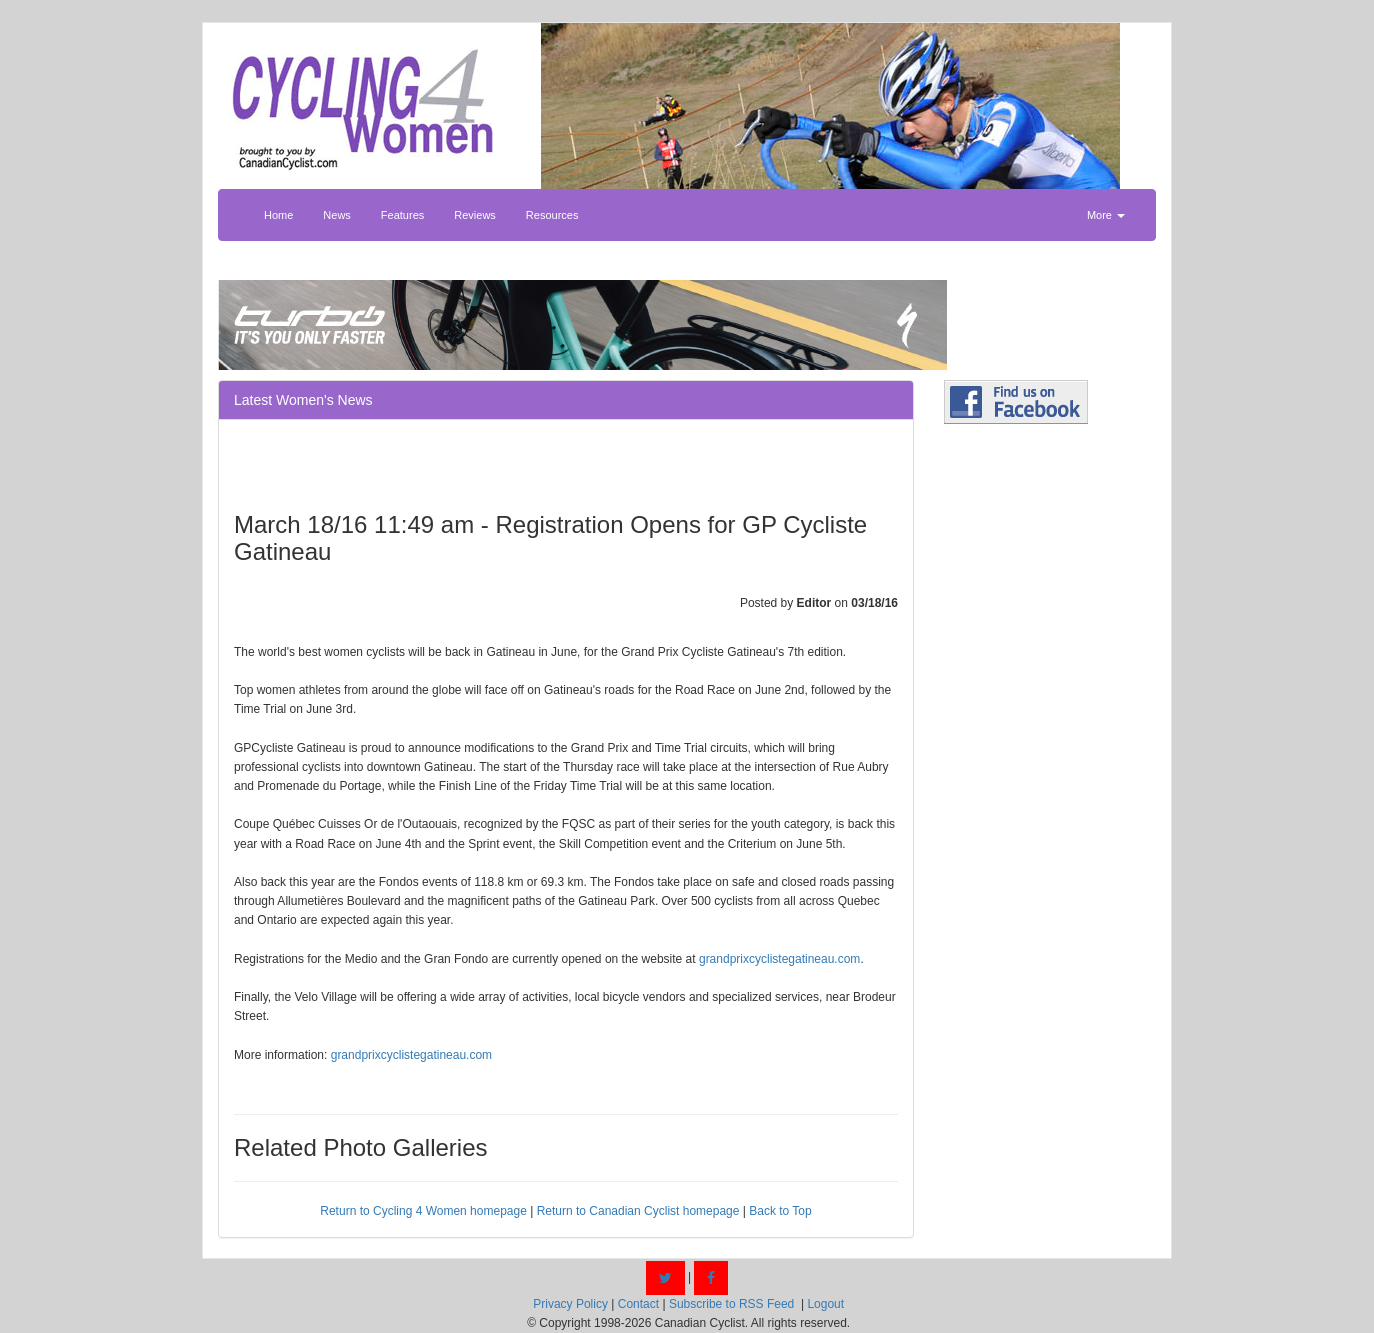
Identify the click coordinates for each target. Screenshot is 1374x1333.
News (337, 215)
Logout (825, 1304)
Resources (552, 215)
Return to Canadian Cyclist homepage (638, 1211)
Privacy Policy (570, 1304)
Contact (638, 1304)
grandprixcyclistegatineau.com (779, 959)
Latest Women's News (303, 400)
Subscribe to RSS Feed (731, 1304)
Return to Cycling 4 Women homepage (423, 1211)
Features (402, 215)
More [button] (1106, 215)
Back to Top (780, 1211)
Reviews (475, 215)
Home (278, 215)
